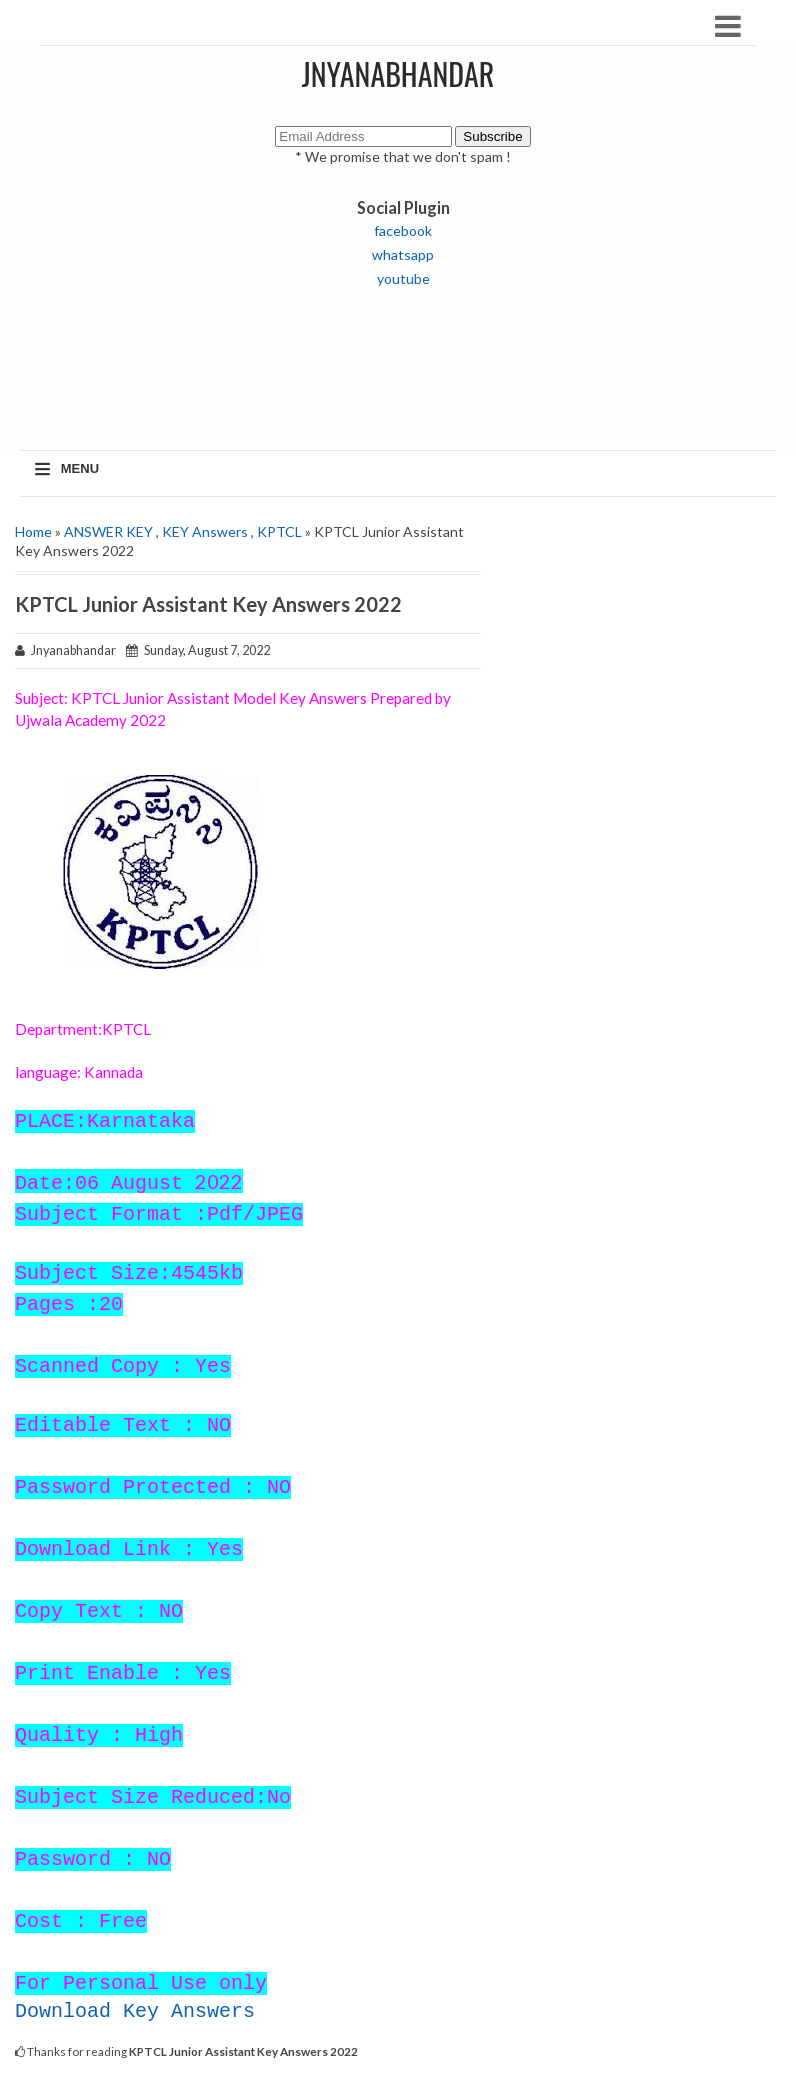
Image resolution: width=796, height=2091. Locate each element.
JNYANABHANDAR (398, 73)
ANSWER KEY (108, 531)
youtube (403, 278)
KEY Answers (205, 531)
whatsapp (403, 254)
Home (33, 531)
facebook (403, 230)
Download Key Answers (135, 2011)
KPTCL (279, 531)
